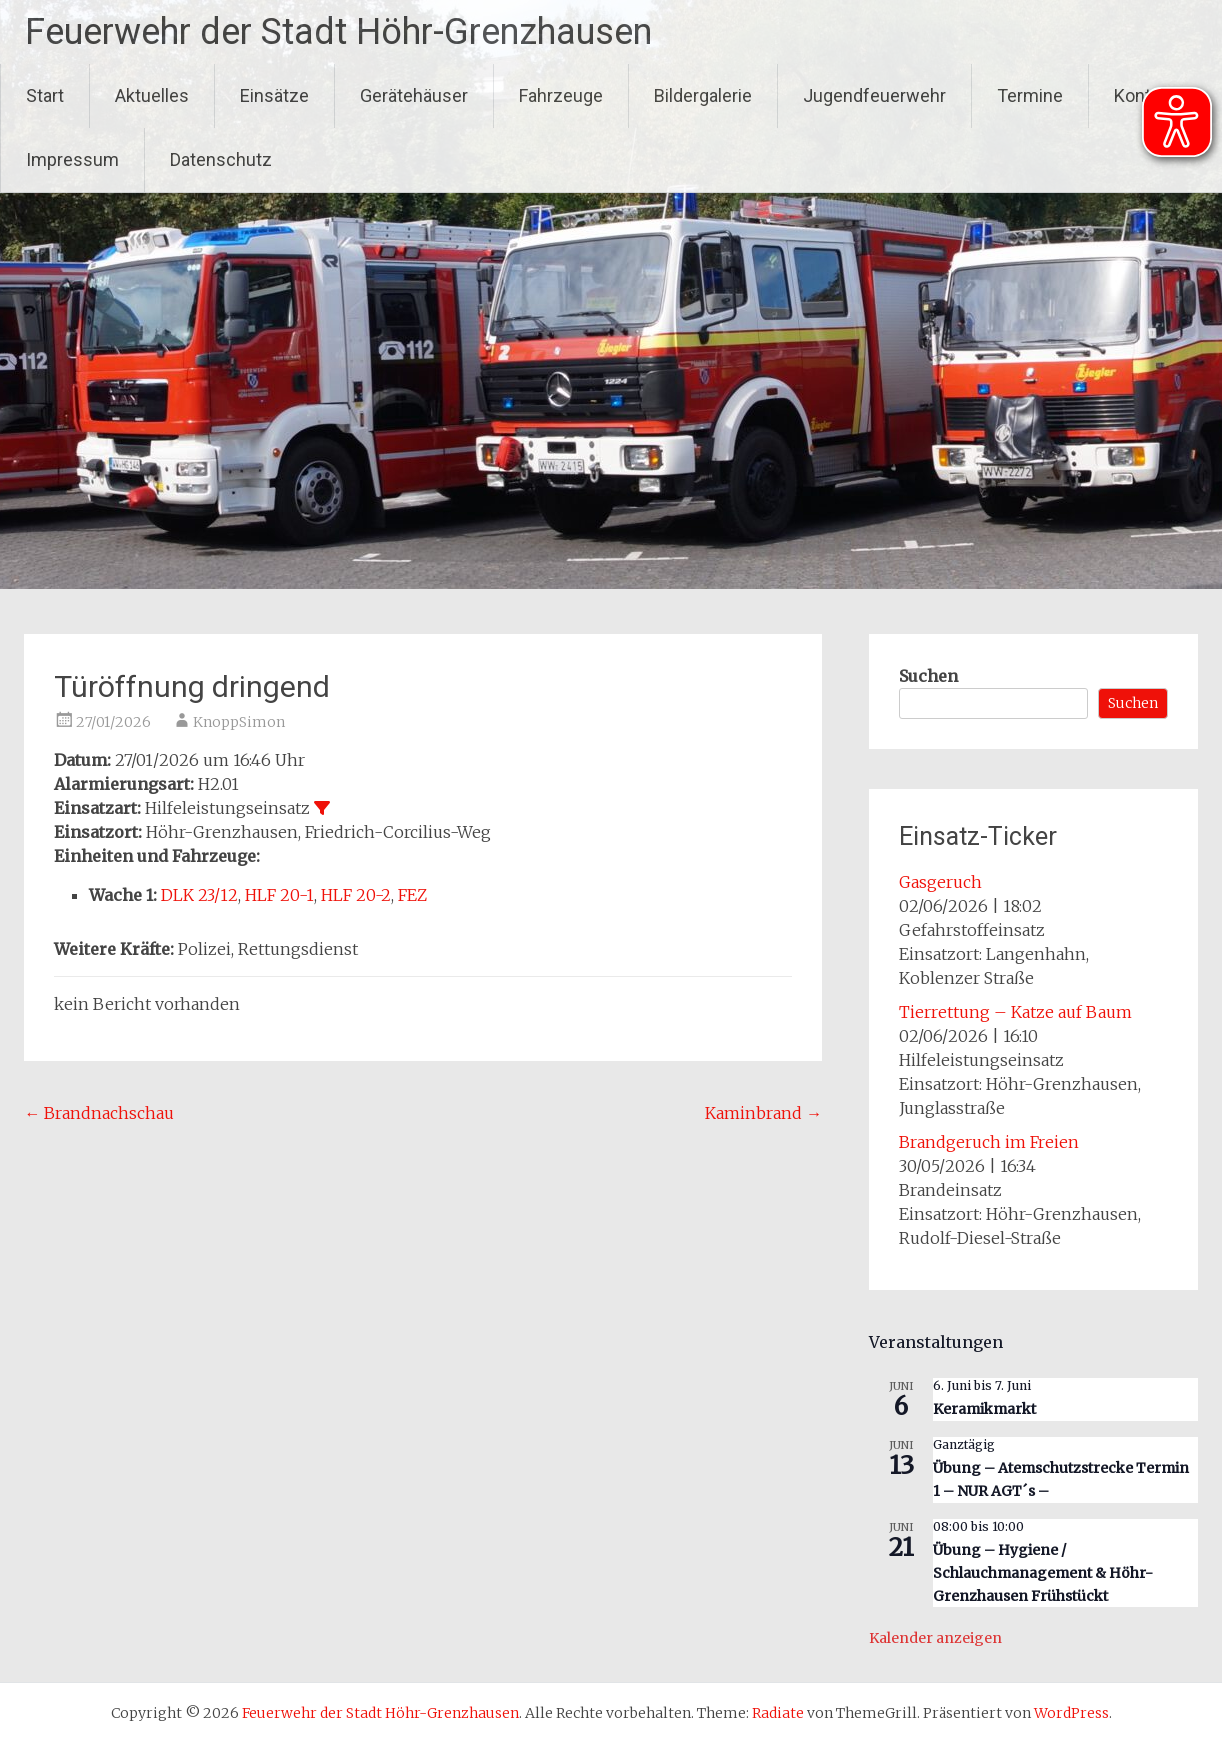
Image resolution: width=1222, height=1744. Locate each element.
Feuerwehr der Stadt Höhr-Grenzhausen (338, 32)
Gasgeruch (940, 882)
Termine (1030, 95)
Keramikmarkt (984, 1409)
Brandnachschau (99, 1113)
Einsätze (274, 95)
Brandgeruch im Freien (989, 1142)
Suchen (928, 676)
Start (45, 95)
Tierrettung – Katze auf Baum (1015, 1012)
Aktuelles (152, 95)
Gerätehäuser (414, 95)
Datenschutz (221, 159)
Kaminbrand (763, 1113)
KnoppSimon (239, 722)
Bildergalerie (703, 95)
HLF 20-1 (279, 895)
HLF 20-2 (356, 895)
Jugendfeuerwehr (874, 95)
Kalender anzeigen (935, 1638)
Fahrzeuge (561, 95)
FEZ (412, 895)
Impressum (72, 159)
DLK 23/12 (199, 895)
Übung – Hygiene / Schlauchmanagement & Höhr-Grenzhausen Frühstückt (1043, 1572)
